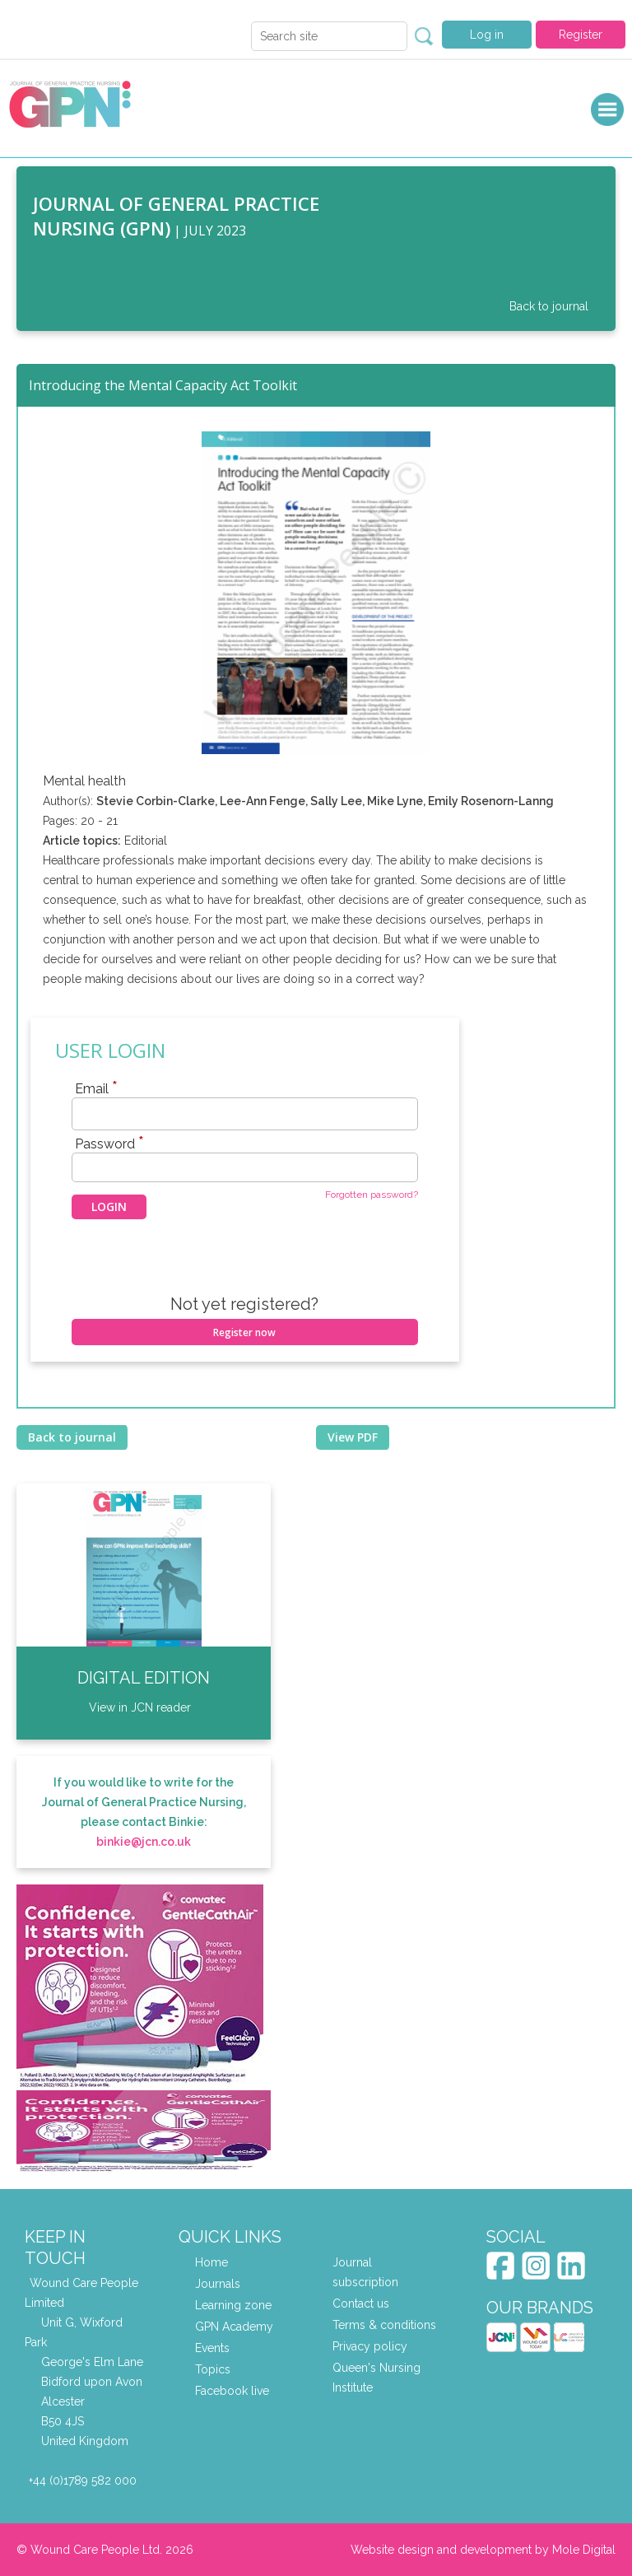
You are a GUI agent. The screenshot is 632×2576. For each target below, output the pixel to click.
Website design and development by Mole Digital (483, 2549)
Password (109, 1143)
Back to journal (548, 306)
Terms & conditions (384, 2324)
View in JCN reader (140, 1707)
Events (212, 2348)
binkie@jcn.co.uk (143, 1841)
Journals (217, 2283)
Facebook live (232, 2390)
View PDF (353, 1437)
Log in (487, 34)
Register (580, 34)
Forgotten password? (371, 1194)
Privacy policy (369, 2346)
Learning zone (233, 2305)
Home (211, 2262)
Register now (244, 1332)
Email (96, 1088)
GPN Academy (234, 2326)
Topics (212, 2369)
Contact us (360, 2303)
